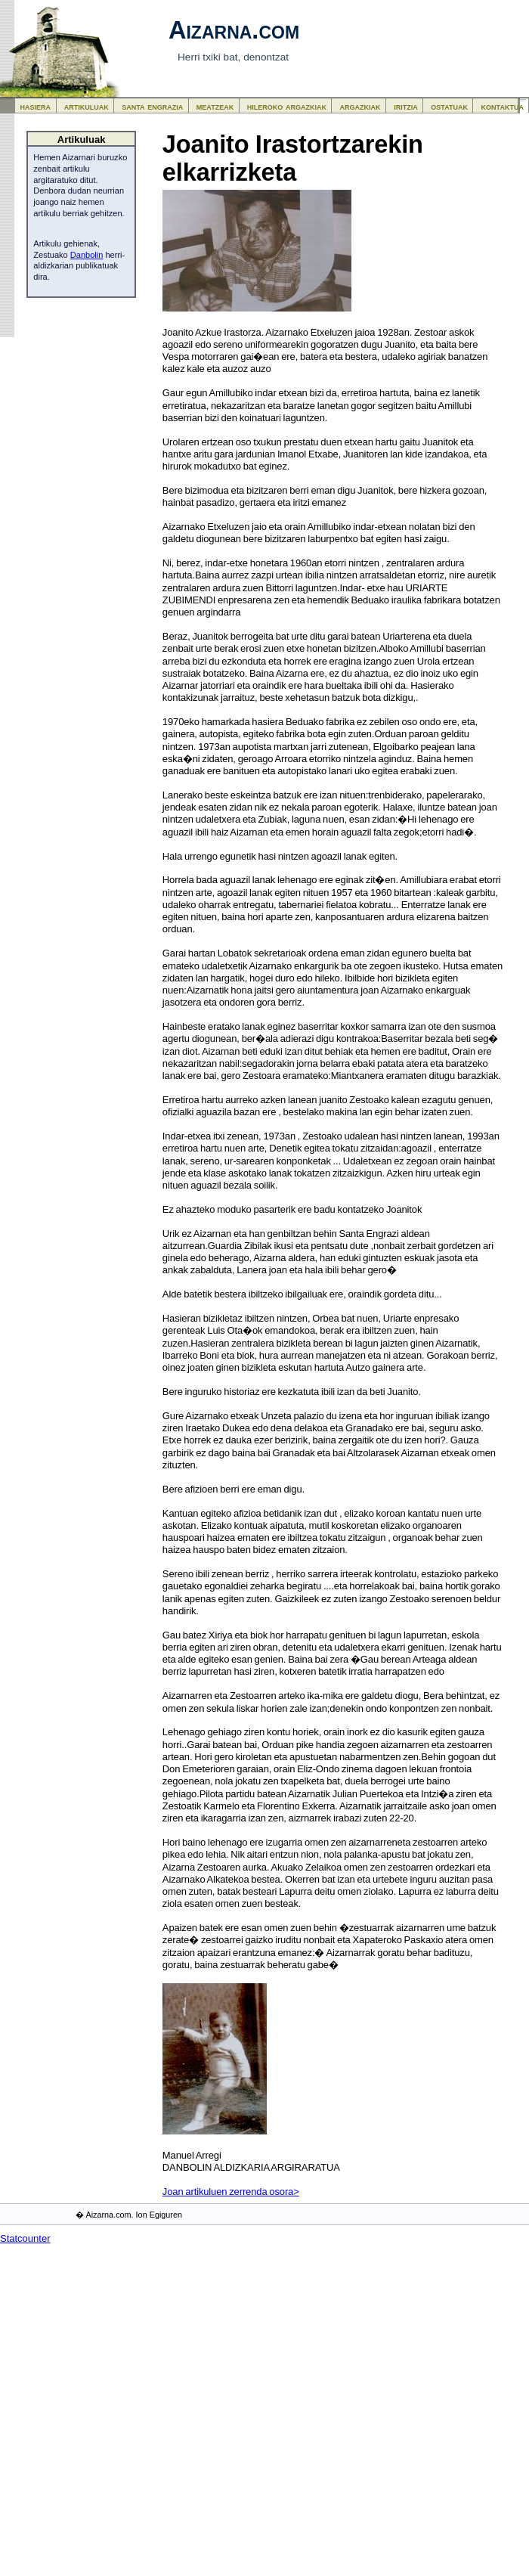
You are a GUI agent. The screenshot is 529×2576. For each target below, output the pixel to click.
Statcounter (25, 2238)
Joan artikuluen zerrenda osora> (230, 2191)
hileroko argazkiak (286, 106)
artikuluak (86, 106)
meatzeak (215, 106)
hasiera (35, 106)
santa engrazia (152, 106)
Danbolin (87, 254)
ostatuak (449, 106)
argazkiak (360, 106)
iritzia (406, 106)
